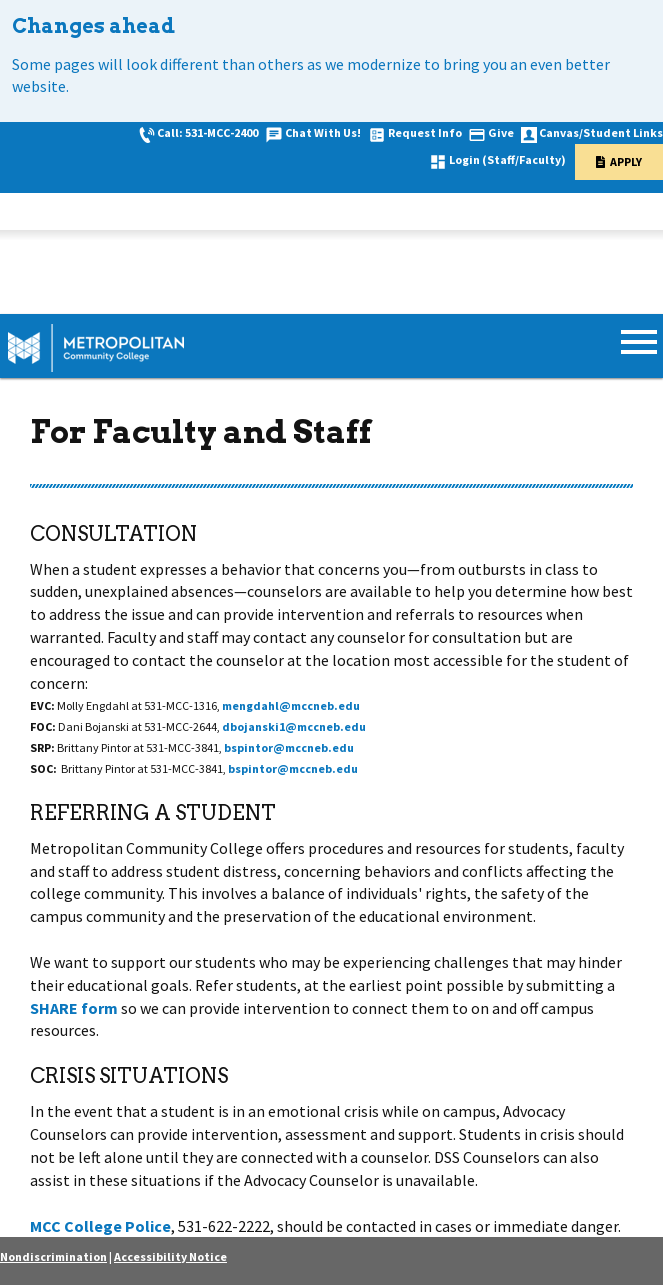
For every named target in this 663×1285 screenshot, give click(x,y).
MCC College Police (100, 1226)
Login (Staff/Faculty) (507, 159)
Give (501, 132)
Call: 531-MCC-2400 (207, 132)
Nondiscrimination (53, 1256)
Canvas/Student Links (601, 132)
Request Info (425, 132)
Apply (626, 161)
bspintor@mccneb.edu (289, 747)
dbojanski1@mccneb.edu (294, 726)
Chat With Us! (323, 132)
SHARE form (74, 1008)
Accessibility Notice (170, 1256)
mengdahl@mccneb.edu (291, 705)
